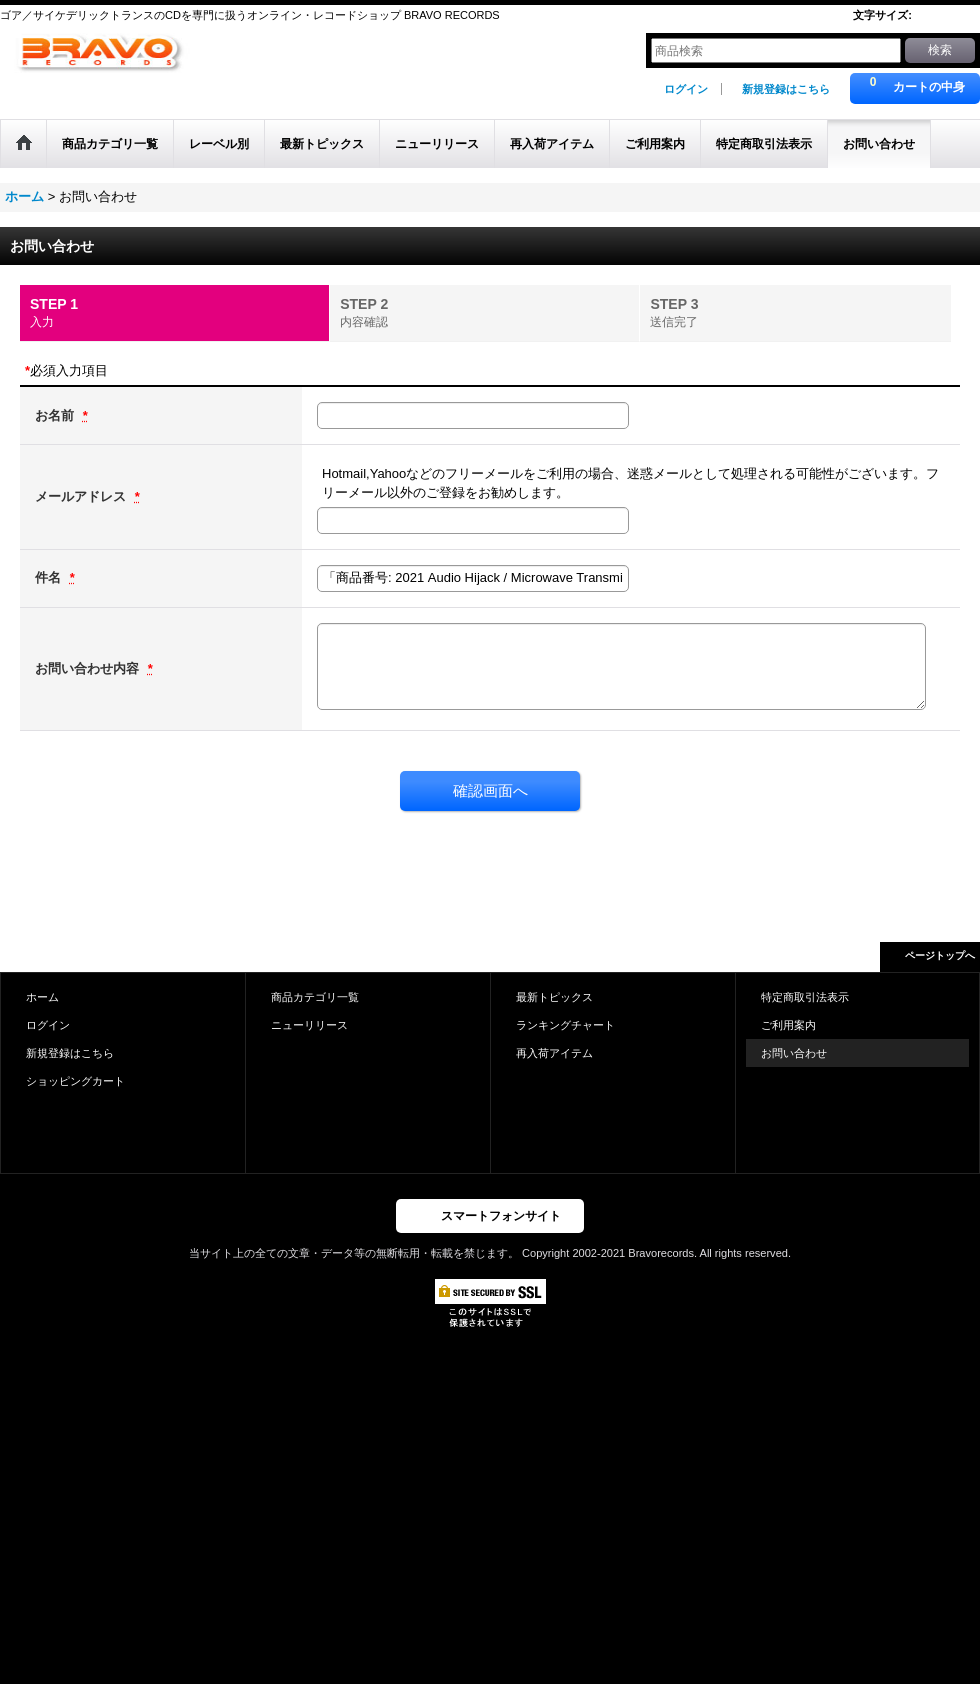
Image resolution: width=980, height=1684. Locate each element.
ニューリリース (309, 1025)
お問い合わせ (794, 1053)
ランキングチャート (565, 1025)
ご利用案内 (788, 1025)
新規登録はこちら (786, 89)
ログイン (686, 89)
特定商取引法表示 (805, 997)
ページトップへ (940, 955)
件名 (50, 577)
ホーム (42, 997)
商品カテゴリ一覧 (315, 997)
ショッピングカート (75, 1081)
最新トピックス (554, 997)
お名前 (56, 415)
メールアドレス (82, 496)
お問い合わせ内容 (89, 668)
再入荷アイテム (554, 1053)
